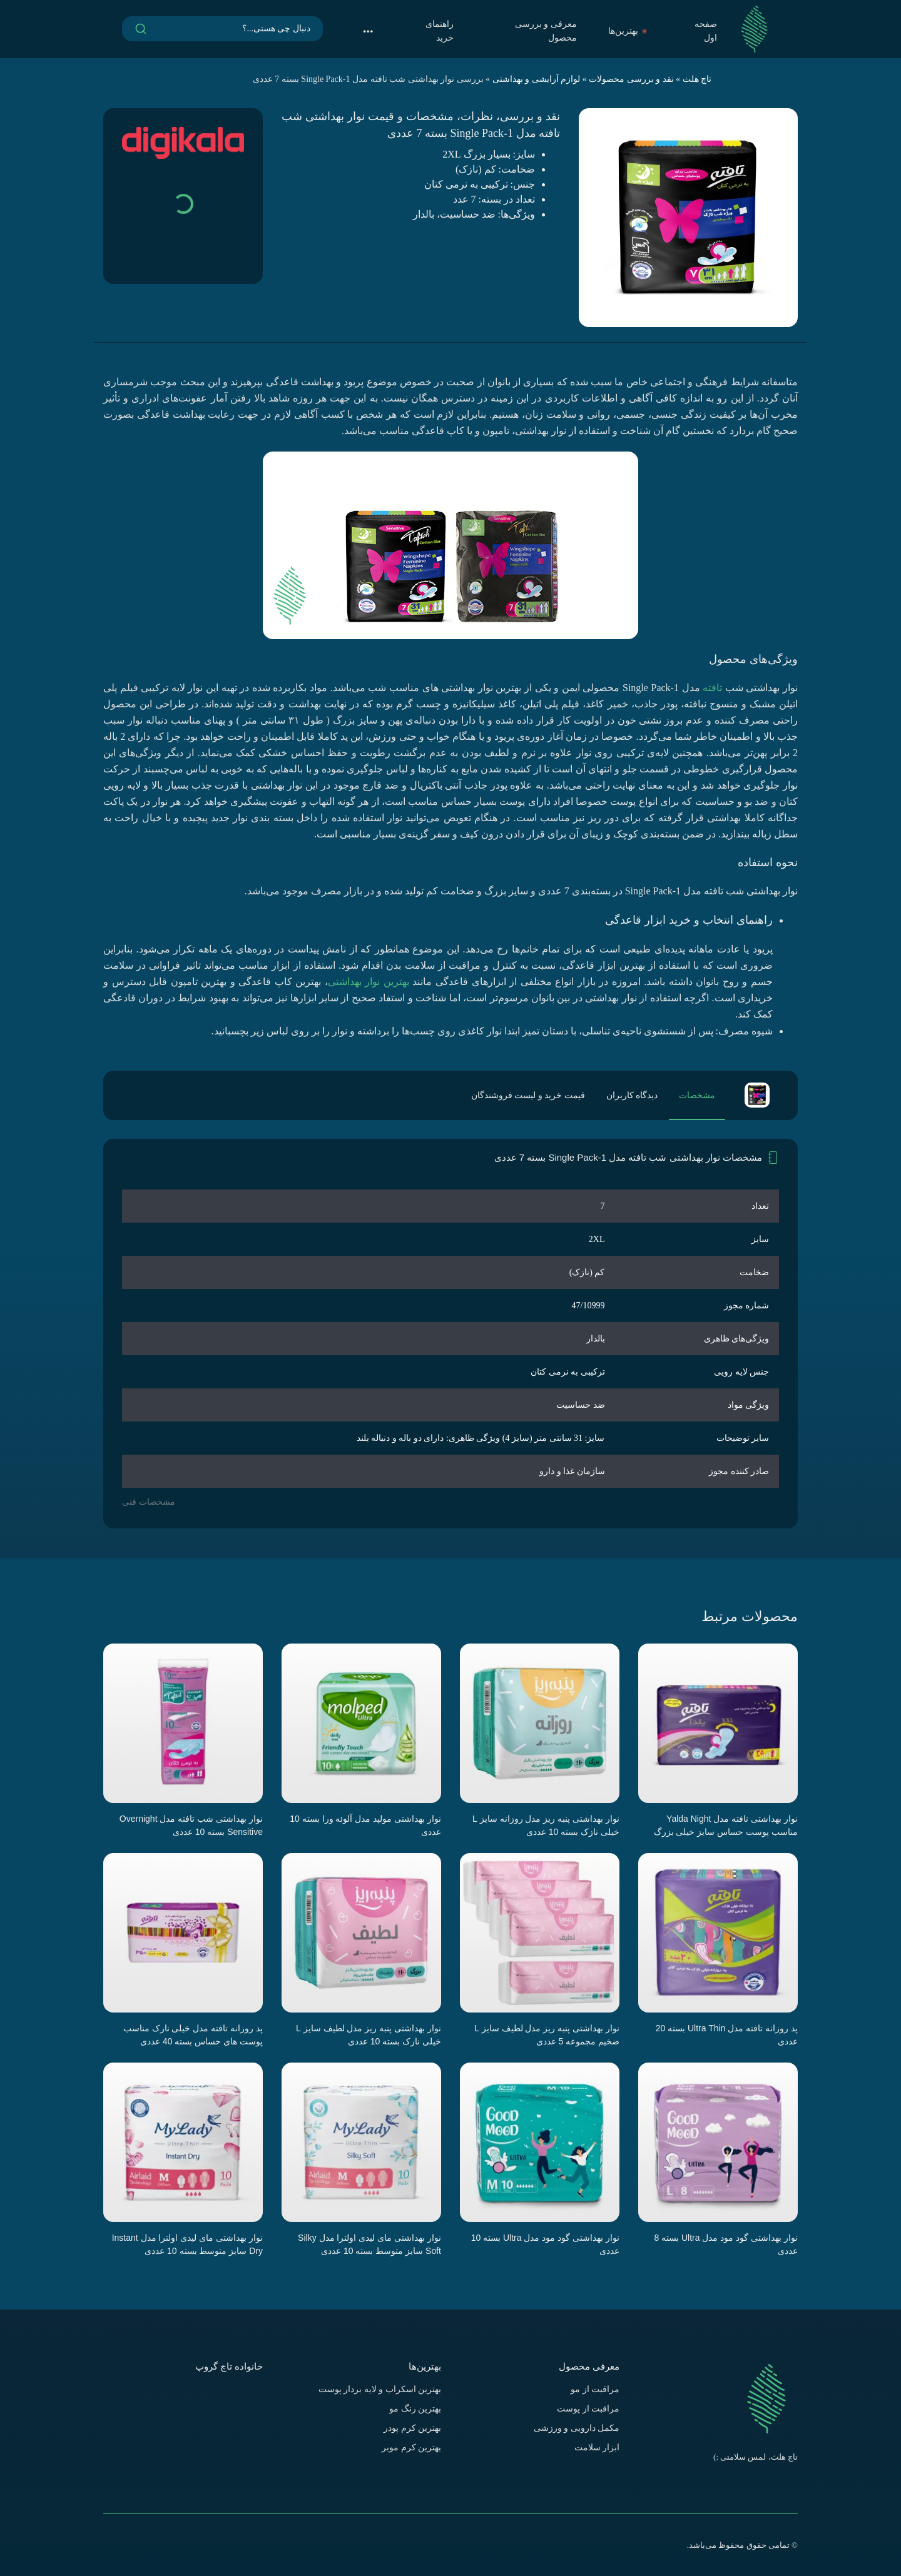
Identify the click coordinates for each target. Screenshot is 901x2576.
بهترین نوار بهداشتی (368, 981)
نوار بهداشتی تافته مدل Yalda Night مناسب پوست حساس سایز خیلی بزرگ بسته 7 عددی (726, 1825)
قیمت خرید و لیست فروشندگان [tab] (528, 1095)
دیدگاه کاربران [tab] (632, 1095)
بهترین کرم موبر (411, 2447)
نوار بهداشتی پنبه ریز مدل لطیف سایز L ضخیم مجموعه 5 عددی (546, 2034)
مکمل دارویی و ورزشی (577, 2428)
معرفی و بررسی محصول (546, 31)
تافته (712, 687)
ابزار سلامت (597, 2447)
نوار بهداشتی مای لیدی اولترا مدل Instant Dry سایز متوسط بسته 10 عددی (187, 2244)
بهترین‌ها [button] (628, 31)
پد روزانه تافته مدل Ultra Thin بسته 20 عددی (727, 2034)
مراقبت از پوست (588, 2408)
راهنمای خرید (439, 31)
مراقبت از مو (595, 2389)
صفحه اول (706, 31)
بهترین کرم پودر (412, 2428)
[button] (367, 31)
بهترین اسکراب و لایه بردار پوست (380, 2389)
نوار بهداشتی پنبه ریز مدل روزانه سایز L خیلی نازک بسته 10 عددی (545, 1825)
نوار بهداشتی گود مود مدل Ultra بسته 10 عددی (545, 2244)
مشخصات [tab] (697, 1095)
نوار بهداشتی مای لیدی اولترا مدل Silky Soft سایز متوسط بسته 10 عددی (369, 2244)
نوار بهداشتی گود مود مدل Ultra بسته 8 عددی (726, 2244)
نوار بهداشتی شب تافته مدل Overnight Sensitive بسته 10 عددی (191, 1825)
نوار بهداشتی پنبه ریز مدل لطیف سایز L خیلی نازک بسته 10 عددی (368, 2034)
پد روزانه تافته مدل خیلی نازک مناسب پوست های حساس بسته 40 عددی (193, 2034)
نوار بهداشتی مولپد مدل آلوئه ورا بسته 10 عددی (365, 1825)
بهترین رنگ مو (415, 2408)
